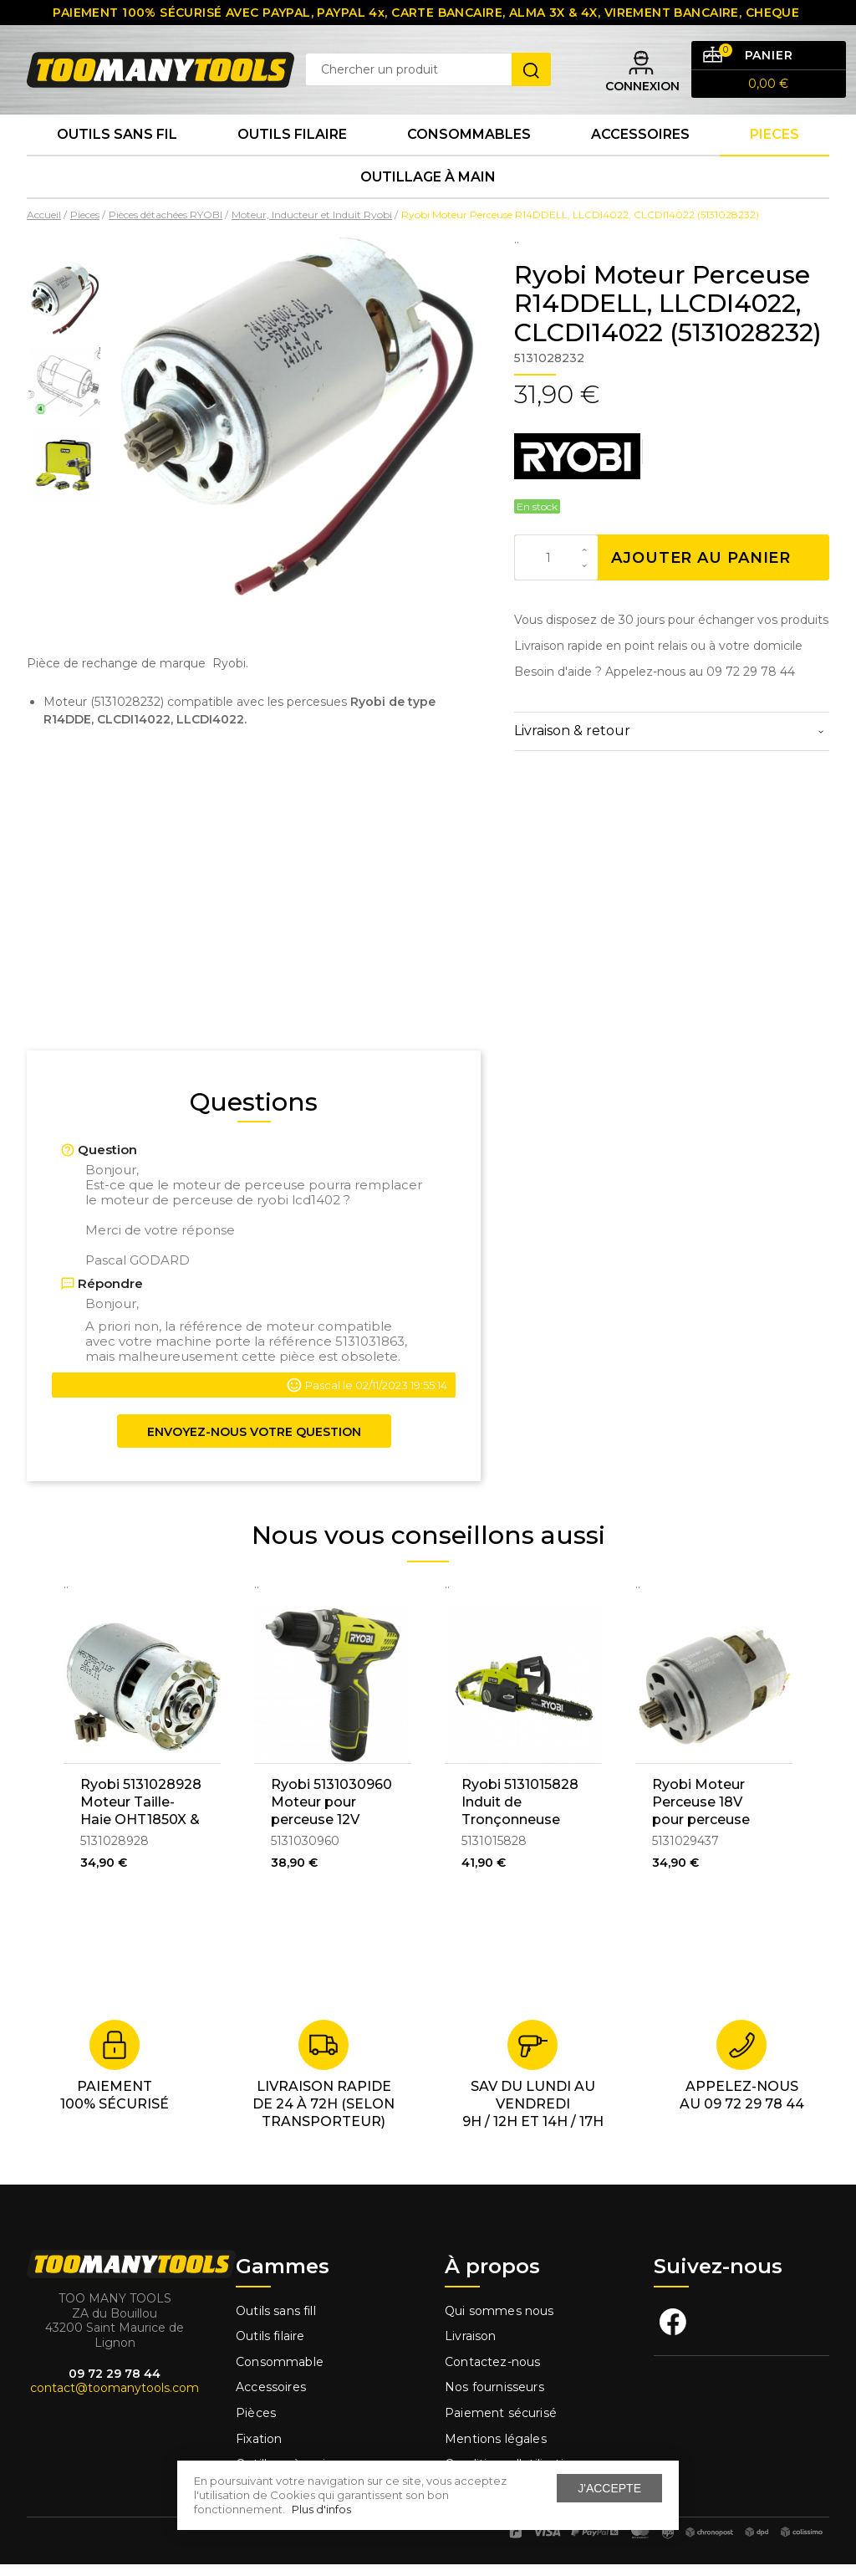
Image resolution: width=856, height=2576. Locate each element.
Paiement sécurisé (501, 2423)
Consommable (280, 2372)
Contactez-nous (492, 2372)
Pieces (774, 142)
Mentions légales (497, 2449)
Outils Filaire (292, 142)
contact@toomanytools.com (114, 2398)
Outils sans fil (117, 142)
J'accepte (609, 2488)
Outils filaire (270, 2346)
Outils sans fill (276, 2321)
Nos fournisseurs (494, 2398)
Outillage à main (428, 187)
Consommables (469, 142)
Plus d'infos (321, 2509)
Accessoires (640, 142)
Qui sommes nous (499, 2321)
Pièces (256, 2423)
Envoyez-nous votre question (254, 1442)
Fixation (259, 2449)
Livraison (471, 2346)
